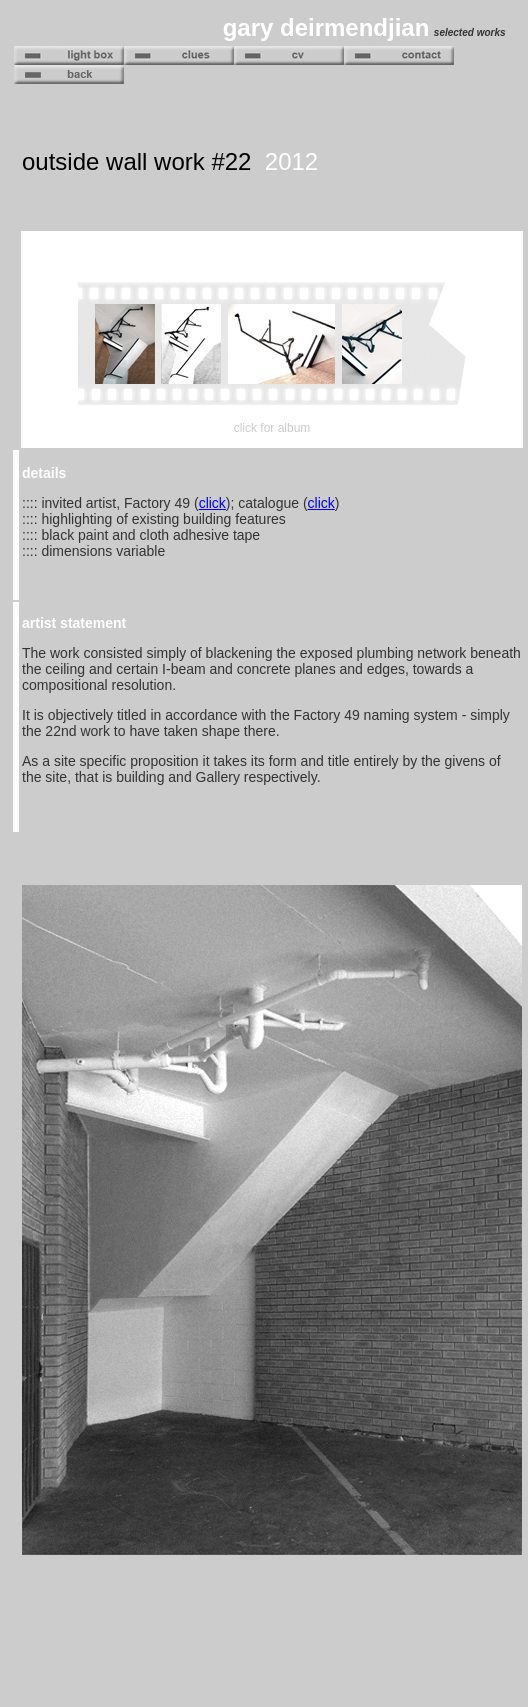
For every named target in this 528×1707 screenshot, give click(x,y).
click (212, 503)
